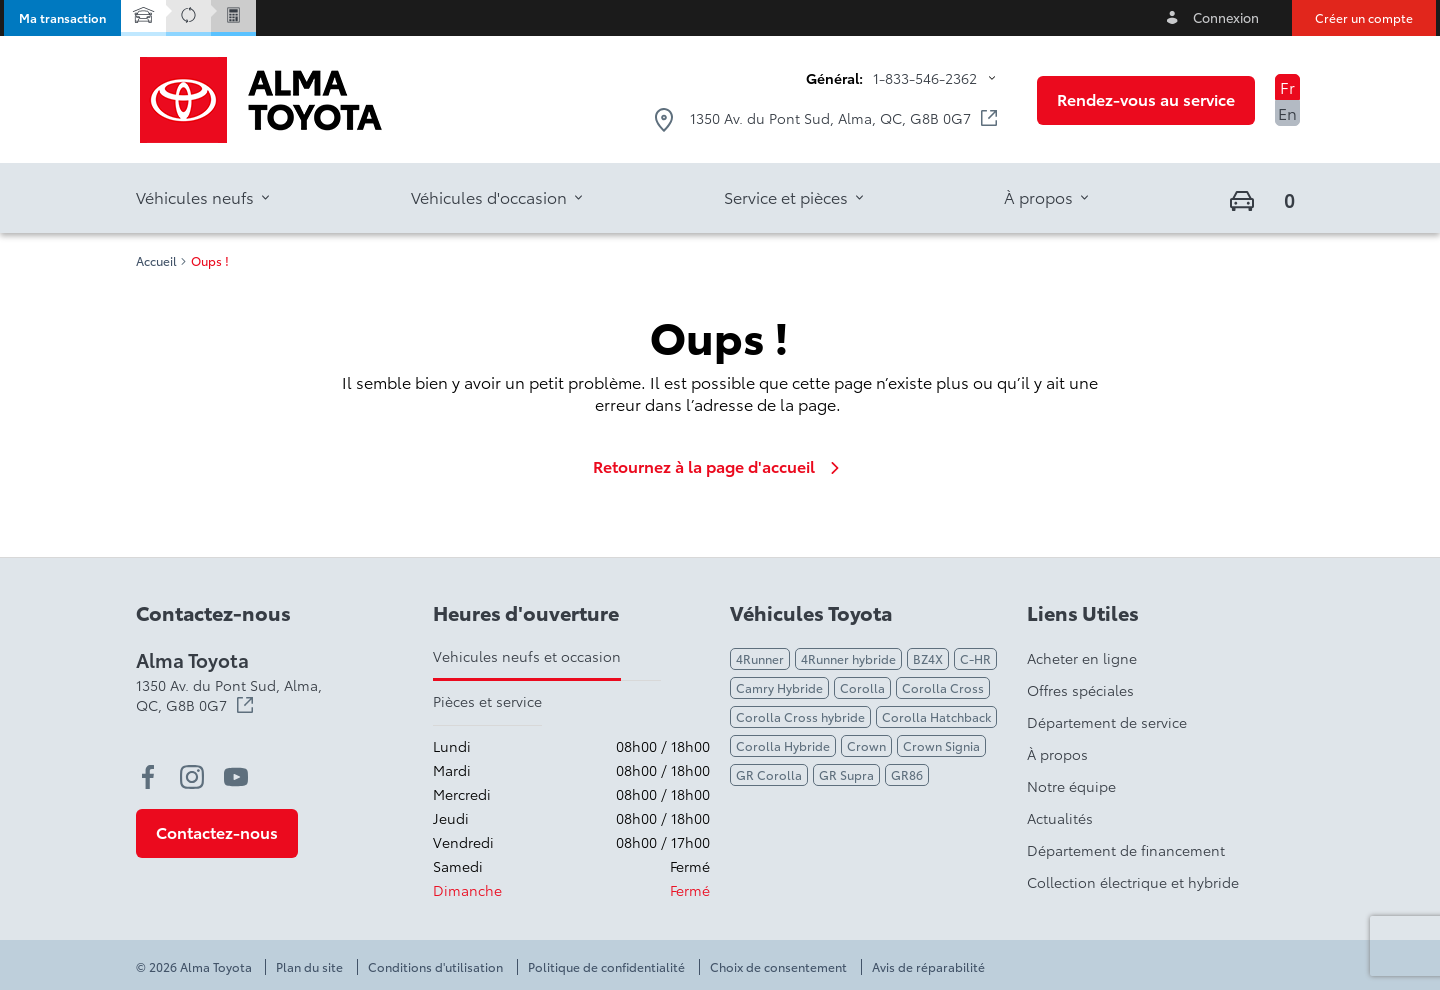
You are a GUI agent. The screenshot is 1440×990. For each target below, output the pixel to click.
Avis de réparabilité (928, 967)
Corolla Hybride (783, 745)
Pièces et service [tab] (487, 701)
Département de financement (1126, 850)
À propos (1057, 754)
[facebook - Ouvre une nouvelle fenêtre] (148, 777)
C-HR (975, 658)
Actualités (1060, 818)
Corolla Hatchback (936, 716)
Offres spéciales (1080, 690)
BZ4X (928, 658)
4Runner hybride (848, 658)
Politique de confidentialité (606, 967)
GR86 (907, 774)
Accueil (156, 261)
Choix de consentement (778, 967)
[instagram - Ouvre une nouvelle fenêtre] (192, 777)
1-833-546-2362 (925, 78)
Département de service (1107, 722)
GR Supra (846, 774)
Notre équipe (1071, 786)
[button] (62, 18)
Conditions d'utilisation (435, 967)
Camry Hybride (779, 687)
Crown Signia (941, 745)
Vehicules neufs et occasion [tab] (527, 656)
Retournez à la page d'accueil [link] (720, 466)
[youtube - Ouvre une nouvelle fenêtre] (236, 777)
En (1287, 112)
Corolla (862, 687)
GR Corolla (769, 774)
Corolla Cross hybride (800, 716)
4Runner (760, 658)
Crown (866, 745)
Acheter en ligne (1082, 658)
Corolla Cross (943, 687)
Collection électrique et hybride (1133, 882)
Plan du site (309, 967)
